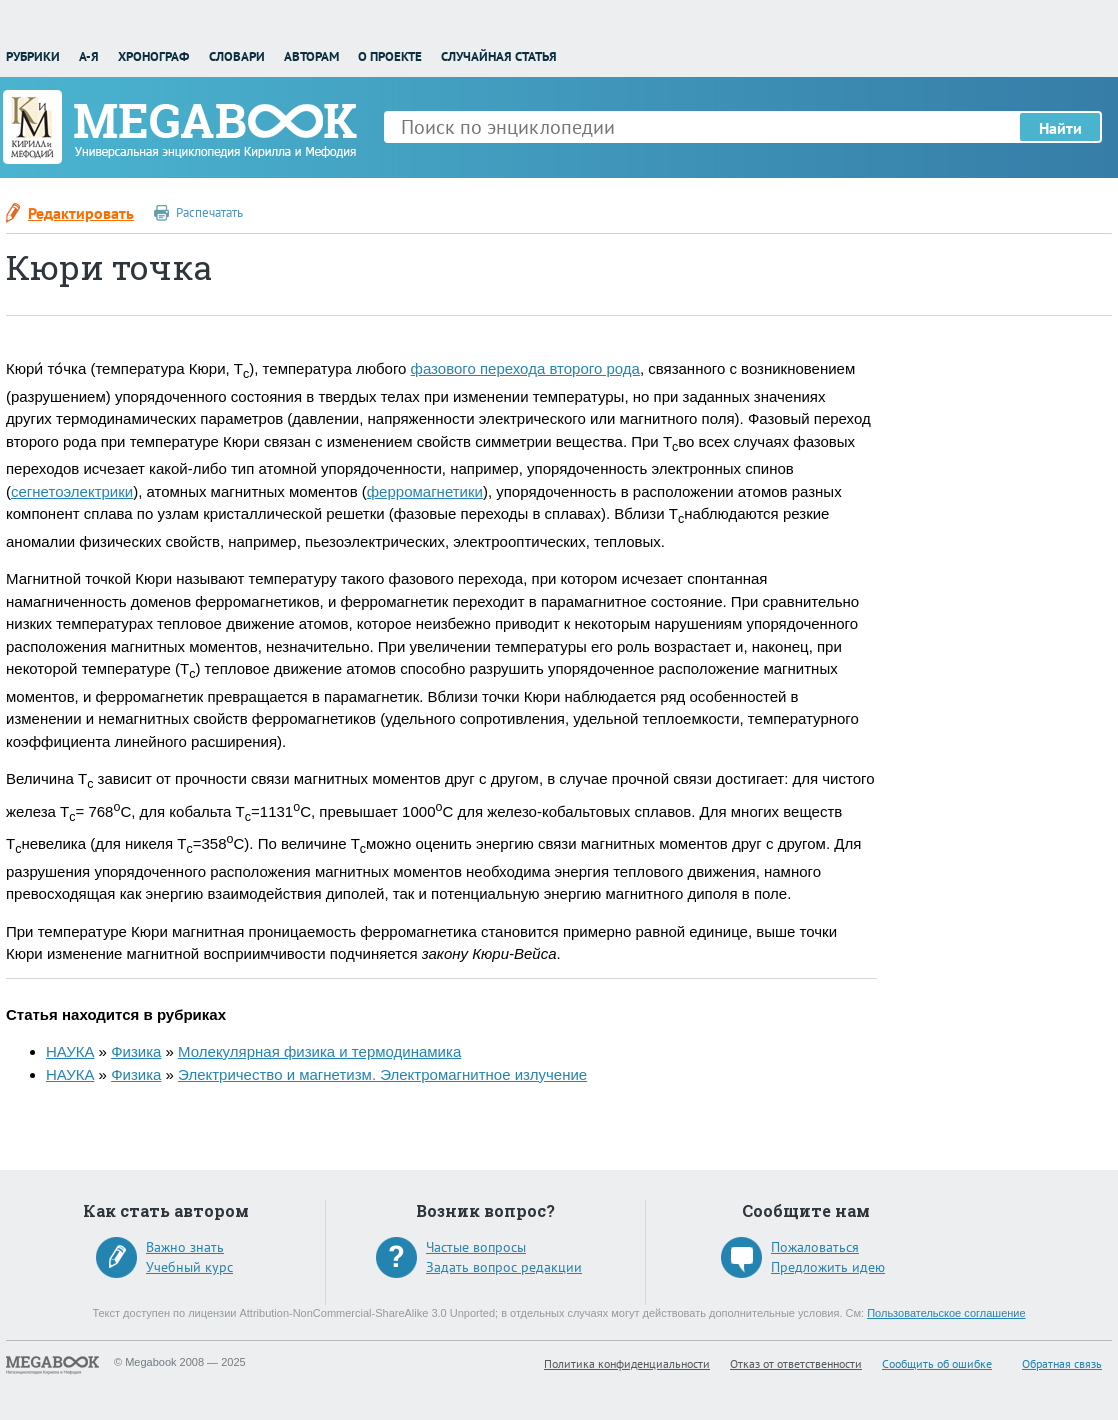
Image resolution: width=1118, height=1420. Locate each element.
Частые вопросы (476, 1247)
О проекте (390, 56)
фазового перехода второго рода (525, 368)
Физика (136, 1051)
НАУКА (70, 1051)
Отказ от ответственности (796, 1363)
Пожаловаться (815, 1247)
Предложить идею (828, 1267)
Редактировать (81, 213)
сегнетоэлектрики (72, 491)
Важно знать (185, 1247)
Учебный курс (189, 1267)
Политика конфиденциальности (627, 1363)
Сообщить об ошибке (937, 1363)
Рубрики (33, 56)
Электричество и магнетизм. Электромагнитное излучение (382, 1074)
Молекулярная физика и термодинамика (319, 1051)
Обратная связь (1062, 1363)
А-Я (89, 56)
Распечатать (209, 212)
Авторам (311, 56)
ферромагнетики (425, 491)
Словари (237, 56)
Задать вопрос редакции (504, 1267)
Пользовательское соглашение (946, 1313)
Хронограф (153, 56)
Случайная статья (499, 56)
